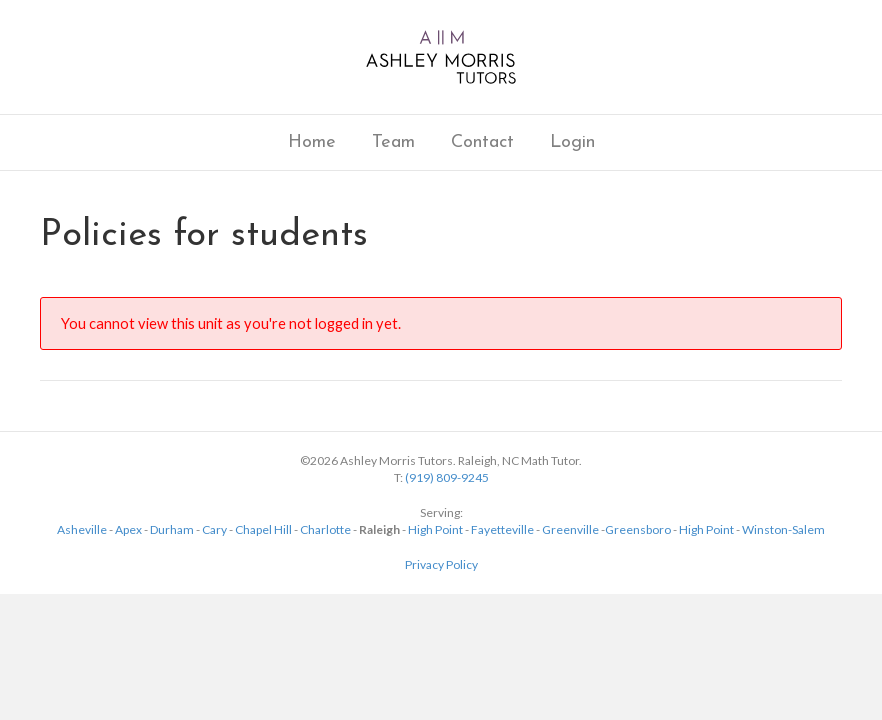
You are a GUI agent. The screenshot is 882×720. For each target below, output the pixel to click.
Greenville (570, 529)
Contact (482, 142)
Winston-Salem (783, 529)
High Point (435, 529)
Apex (128, 529)
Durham (172, 529)
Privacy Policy (441, 564)
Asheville (82, 529)
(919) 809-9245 (447, 477)
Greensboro (638, 529)
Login (572, 142)
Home (312, 142)
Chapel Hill (263, 529)
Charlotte (325, 529)
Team (393, 142)
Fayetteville (502, 529)
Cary (214, 529)
